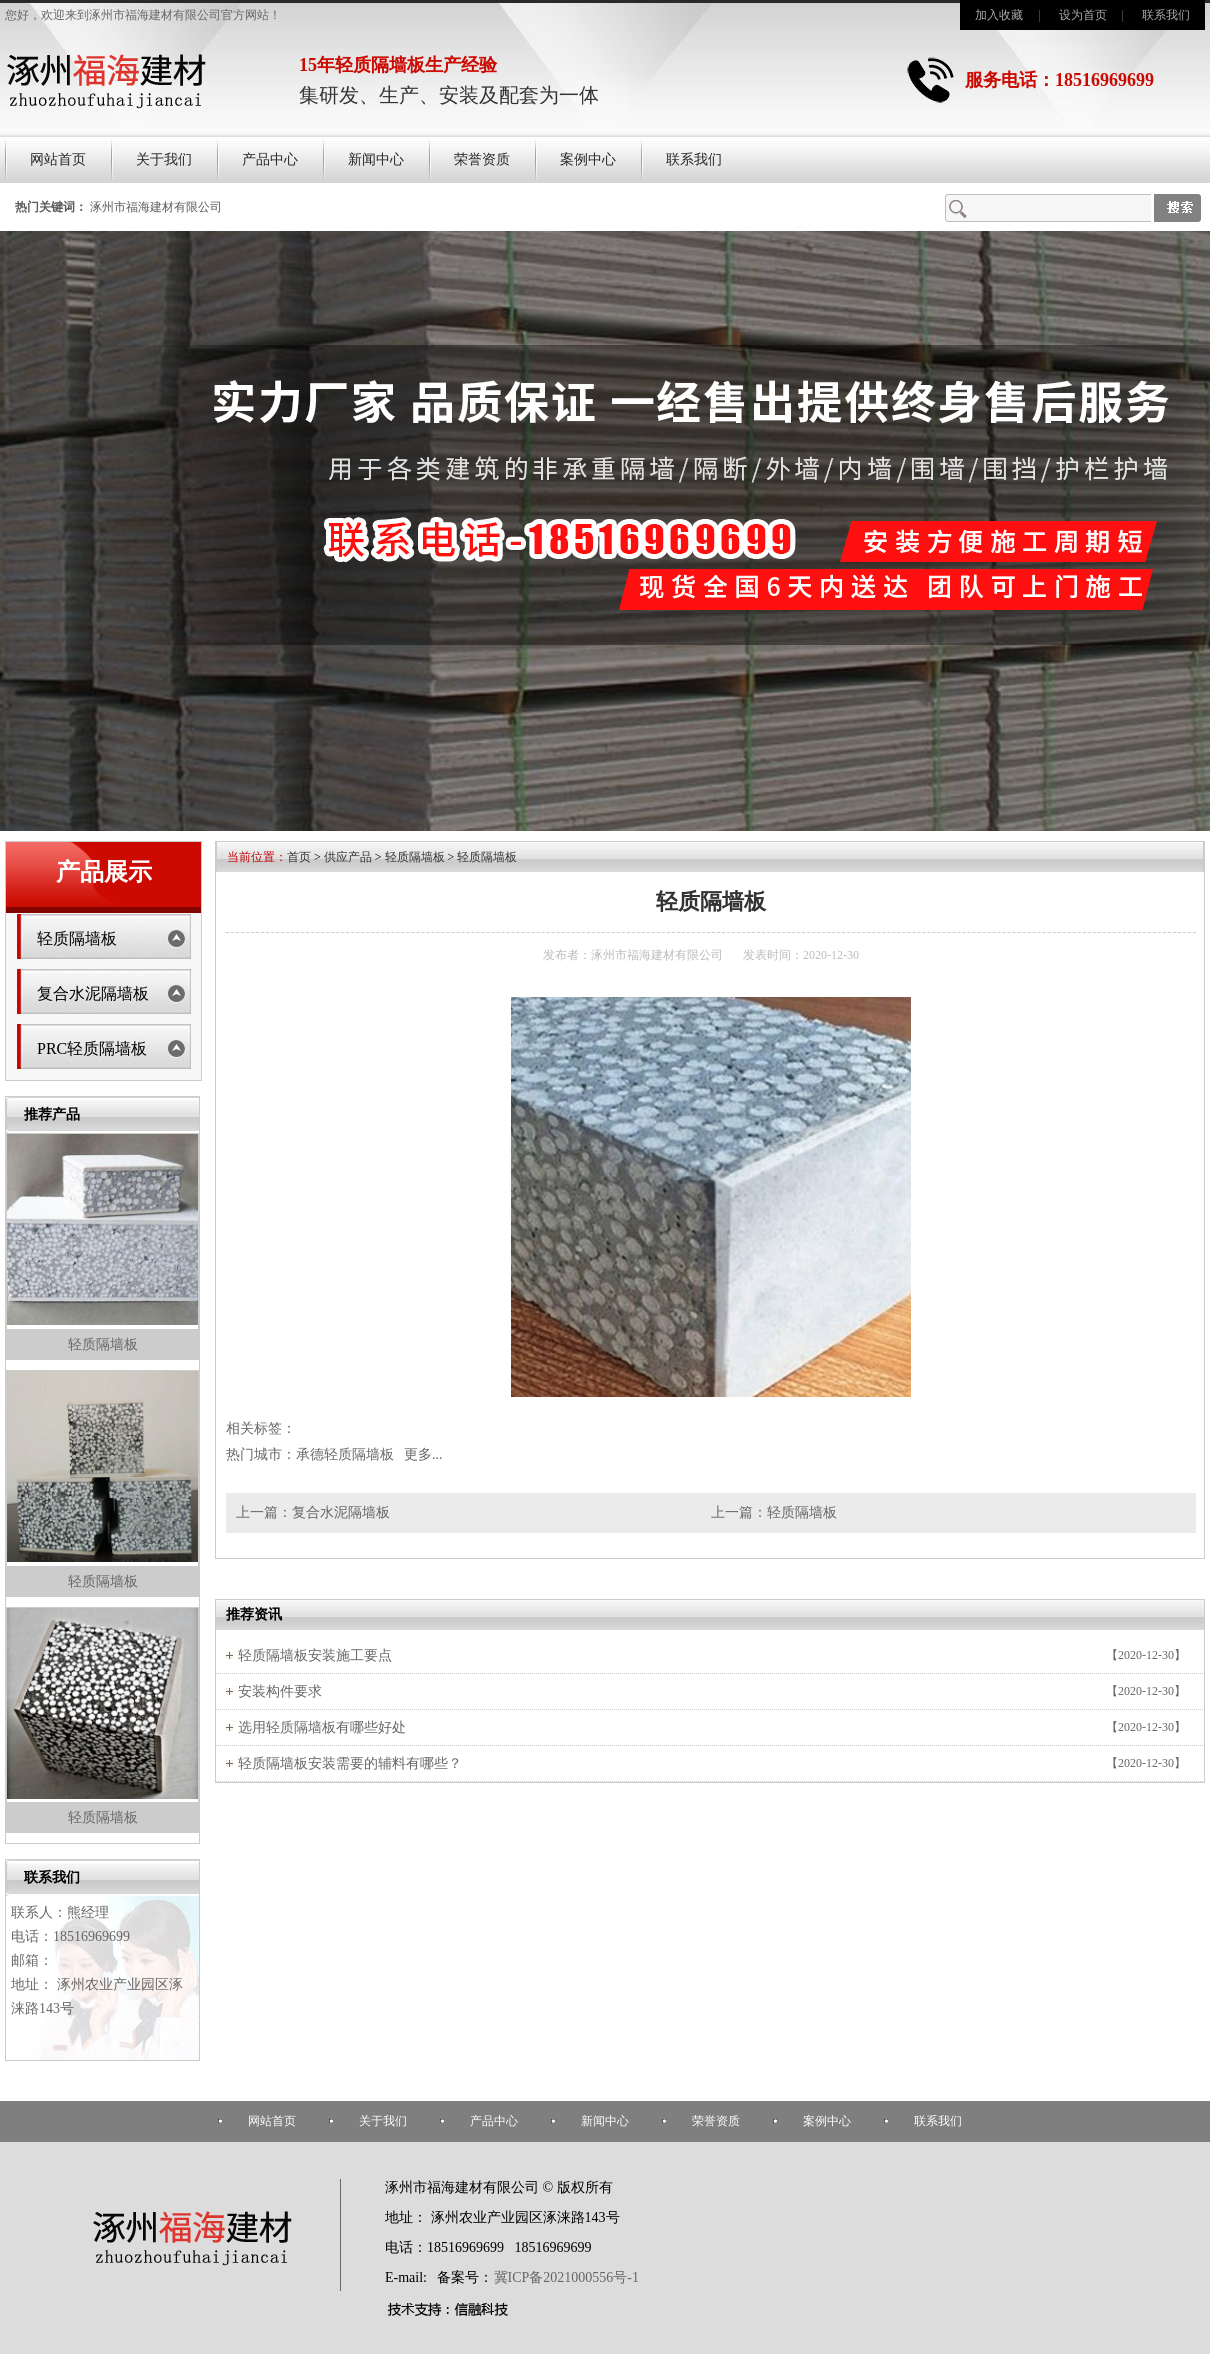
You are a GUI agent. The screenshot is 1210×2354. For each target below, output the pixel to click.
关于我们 (164, 159)
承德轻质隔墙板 (345, 1454)
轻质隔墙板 (77, 938)
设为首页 (1083, 15)
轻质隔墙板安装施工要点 (315, 1655)
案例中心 (588, 159)
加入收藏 (999, 15)
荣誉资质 (482, 159)
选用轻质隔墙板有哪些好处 (322, 1727)
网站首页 (58, 159)
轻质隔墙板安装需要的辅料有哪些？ (350, 1763)
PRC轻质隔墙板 (92, 1048)
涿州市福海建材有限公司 (156, 207)
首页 (299, 857)
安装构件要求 (280, 1691)
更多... (423, 1454)
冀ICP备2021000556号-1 (566, 2277)
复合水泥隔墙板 (93, 993)
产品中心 (270, 159)
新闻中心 (376, 159)
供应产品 (348, 857)
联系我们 (1166, 15)
